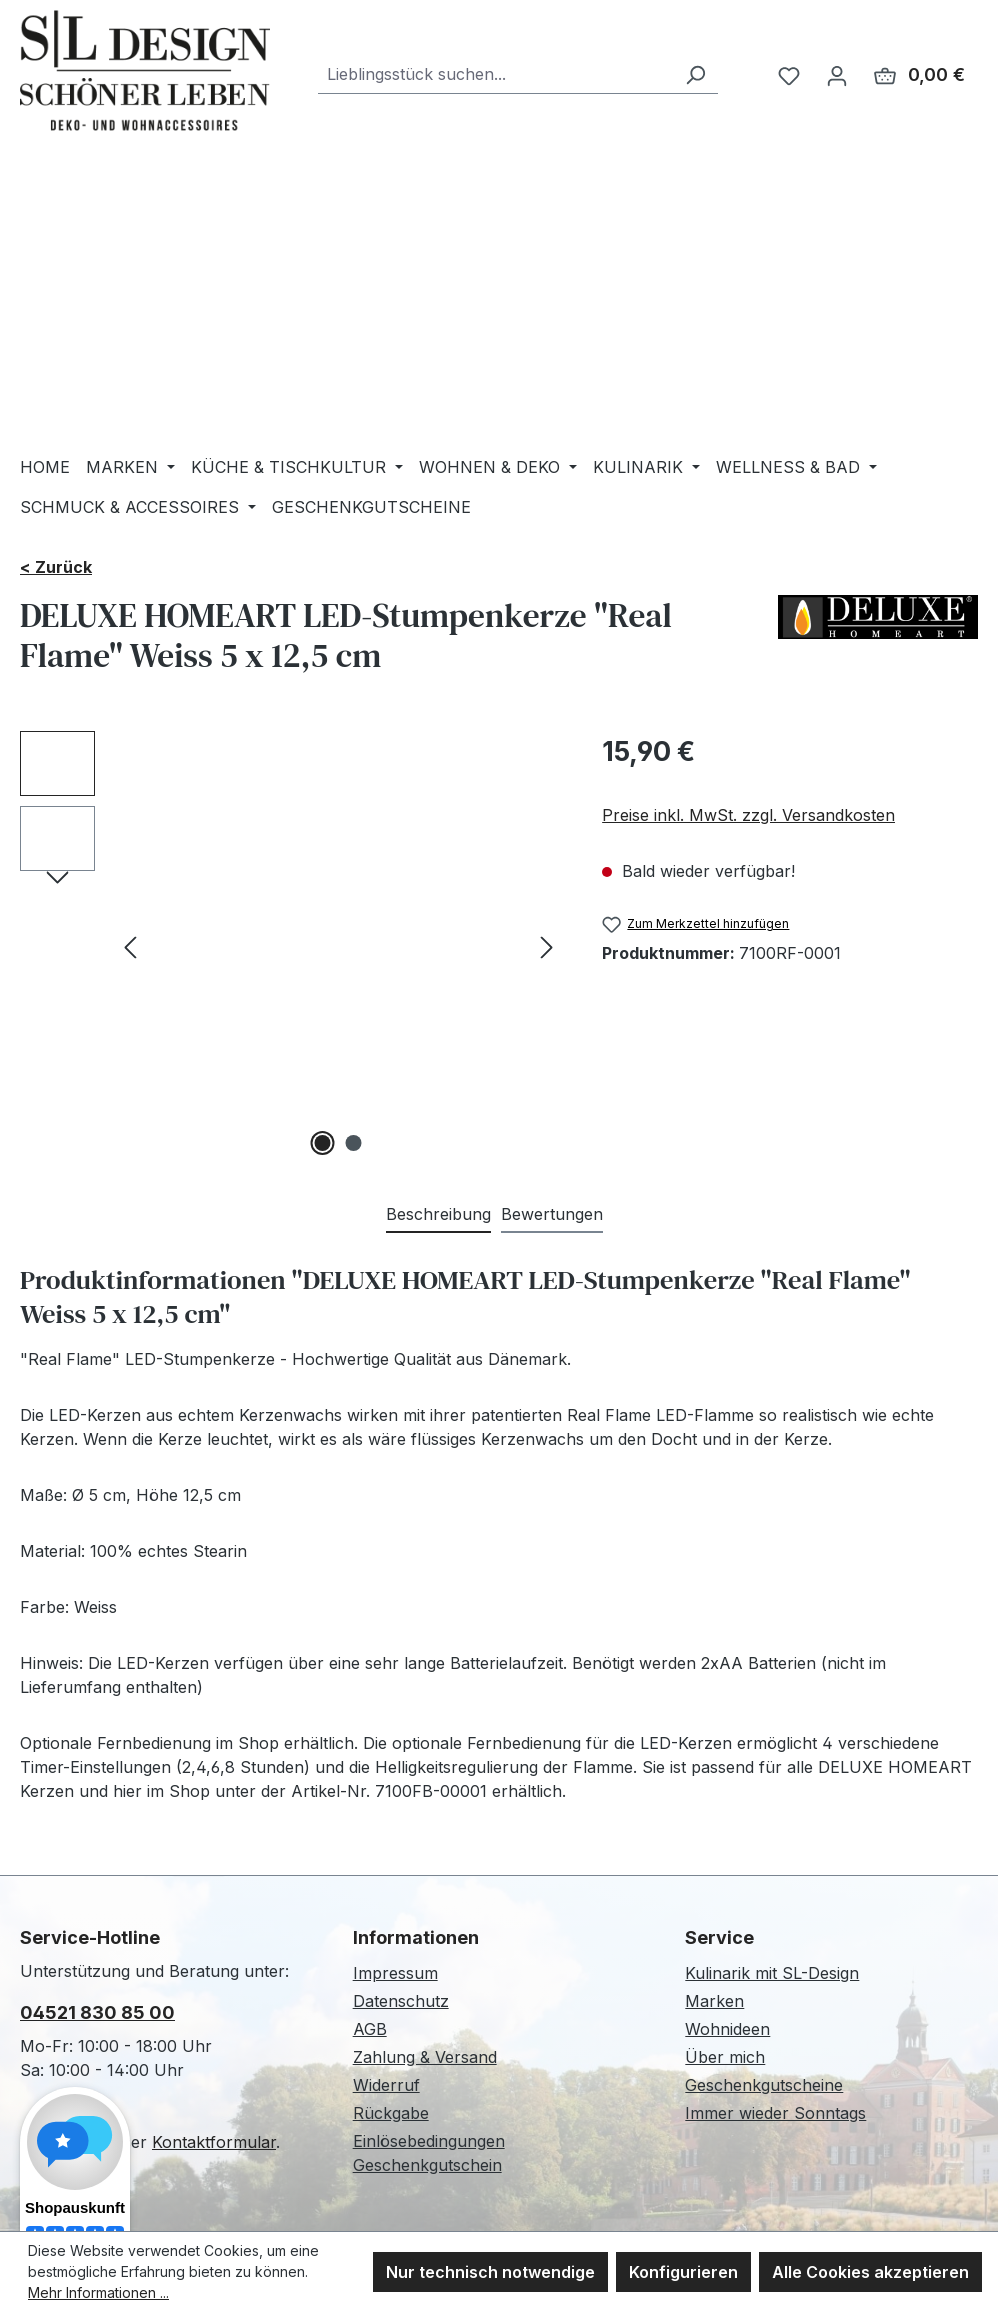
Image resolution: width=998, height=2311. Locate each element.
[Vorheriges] (130, 946)
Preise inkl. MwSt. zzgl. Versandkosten (748, 815)
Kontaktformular (214, 2142)
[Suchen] (695, 74)
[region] (291, 946)
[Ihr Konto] (837, 75)
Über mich (725, 2057)
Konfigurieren (683, 2272)
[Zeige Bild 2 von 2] (354, 1143)
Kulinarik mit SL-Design (772, 1973)
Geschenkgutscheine (764, 2085)
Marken (714, 2001)
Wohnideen (727, 2029)
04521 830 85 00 (97, 2012)
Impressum (395, 1973)
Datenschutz (401, 2001)
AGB (370, 2029)
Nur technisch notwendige (490, 2272)
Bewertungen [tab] (552, 1214)
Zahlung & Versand (425, 2057)
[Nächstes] (547, 946)
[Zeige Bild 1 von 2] (323, 1143)
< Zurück (56, 567)
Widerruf (386, 2085)
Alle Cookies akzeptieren (870, 2272)
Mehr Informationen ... (98, 2292)
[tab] (438, 1215)
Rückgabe (391, 2113)
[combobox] (495, 74)
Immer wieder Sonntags (775, 2113)
